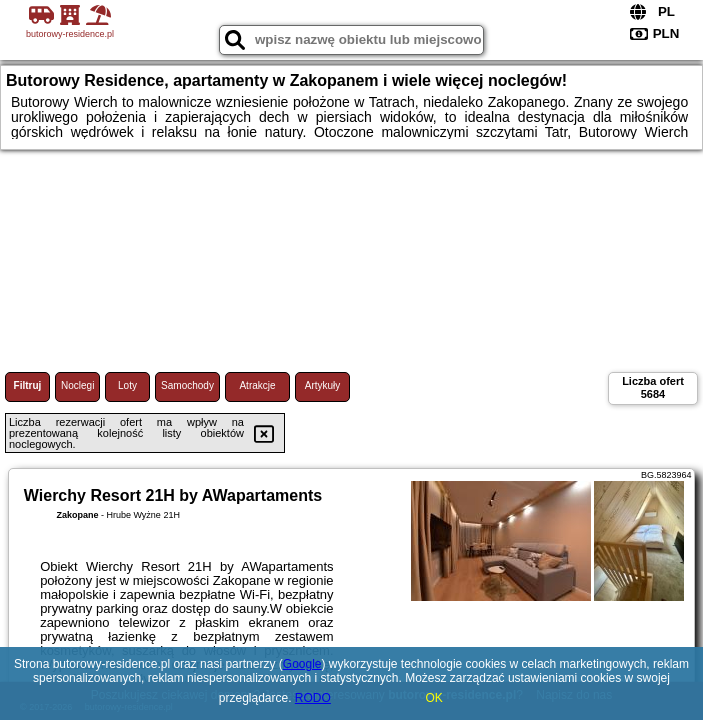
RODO (313, 698)
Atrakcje (257, 385)
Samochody (187, 385)
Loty (127, 385)
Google (302, 664)
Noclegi (77, 385)
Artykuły (323, 385)
